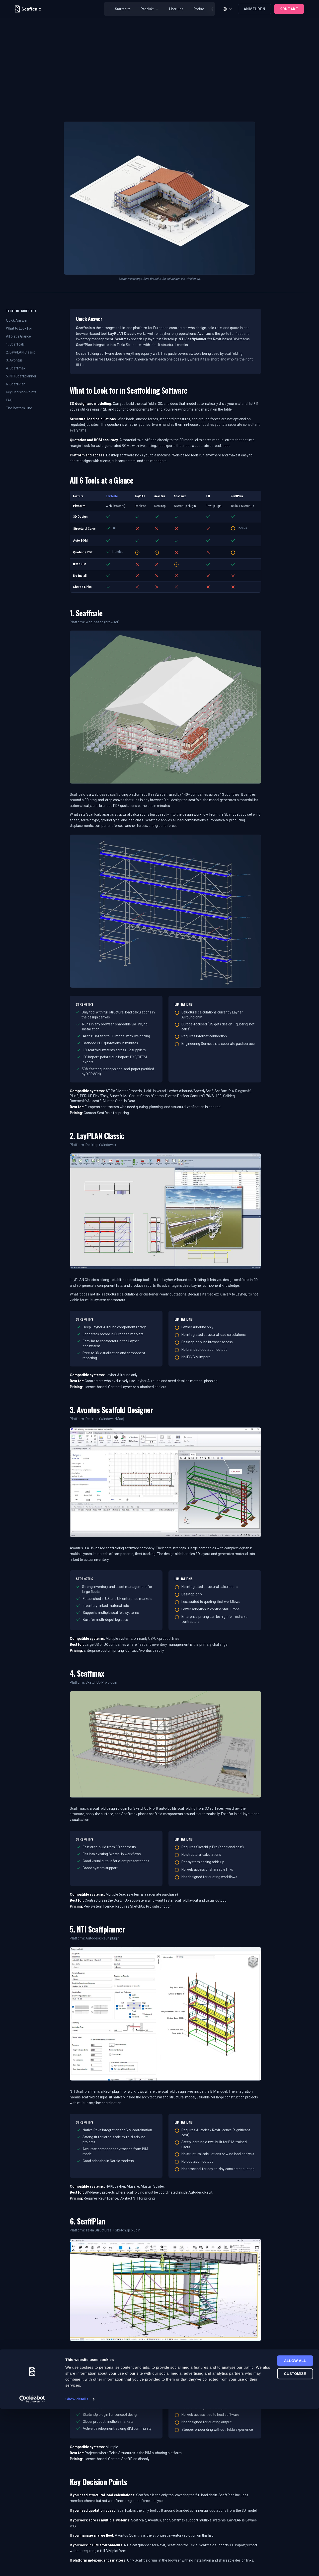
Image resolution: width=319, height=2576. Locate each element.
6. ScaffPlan (15, 384)
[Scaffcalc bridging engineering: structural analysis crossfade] (165, 911)
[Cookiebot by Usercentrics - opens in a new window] (32, 2566)
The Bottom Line (19, 408)
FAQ (9, 400)
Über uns (176, 9)
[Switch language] (227, 9)
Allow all (295, 2528)
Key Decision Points (21, 392)
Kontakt (289, 9)
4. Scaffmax (15, 368)
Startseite (123, 9)
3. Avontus (14, 360)
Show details (76, 2566)
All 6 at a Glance (18, 336)
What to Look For (19, 328)
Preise (198, 9)
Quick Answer (17, 320)
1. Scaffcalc (15, 344)
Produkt (150, 9)
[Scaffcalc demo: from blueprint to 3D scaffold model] (159, 198)
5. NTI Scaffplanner (21, 376)
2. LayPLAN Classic (20, 352)
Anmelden (254, 9)
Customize (295, 2540)
